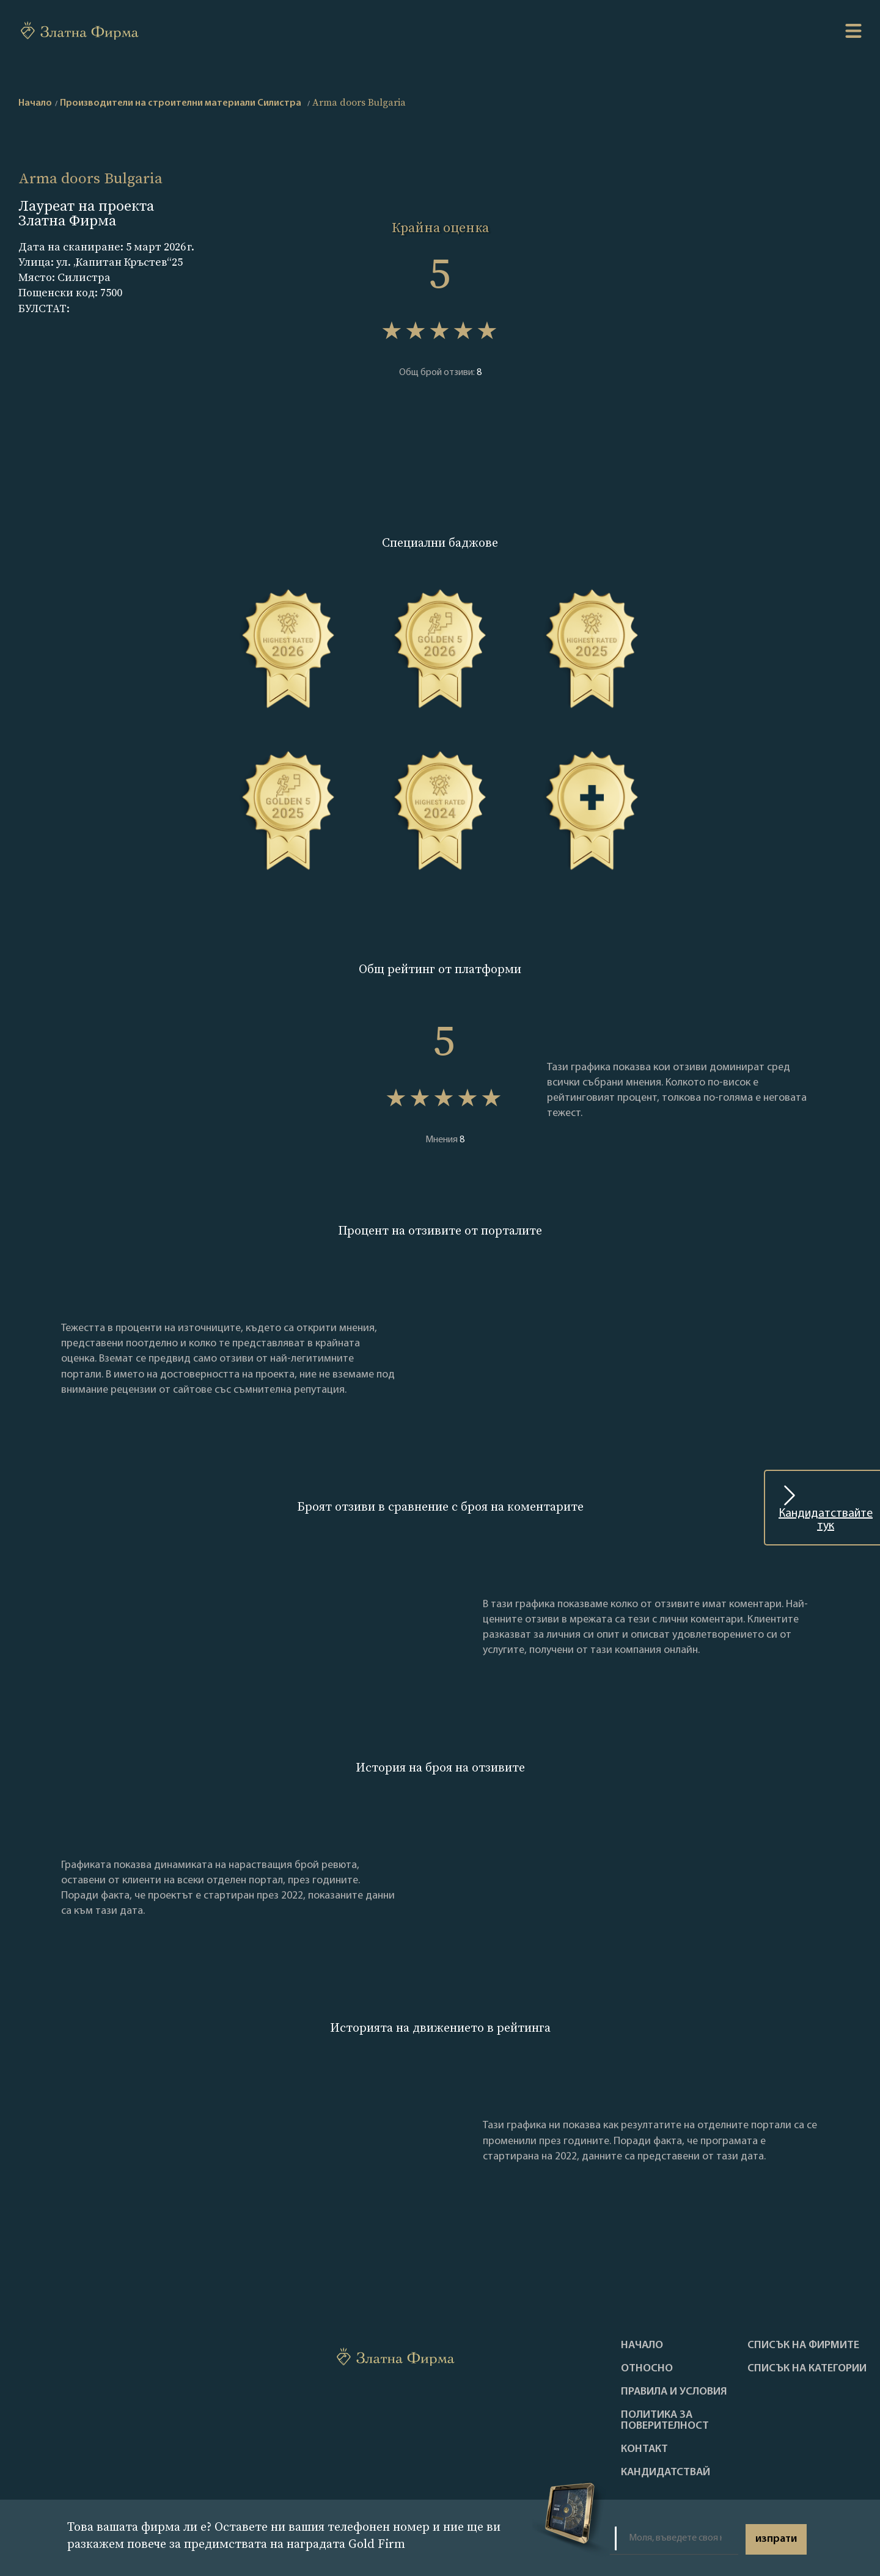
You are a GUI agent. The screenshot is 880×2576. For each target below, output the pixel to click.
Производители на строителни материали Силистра (180, 103)
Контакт (644, 2449)
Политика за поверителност (665, 2421)
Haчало (642, 2345)
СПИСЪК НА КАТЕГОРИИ (807, 2368)
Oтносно (647, 2368)
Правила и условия (674, 2392)
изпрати (776, 2539)
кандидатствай (665, 2472)
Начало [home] (35, 103)
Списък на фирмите (803, 2345)
